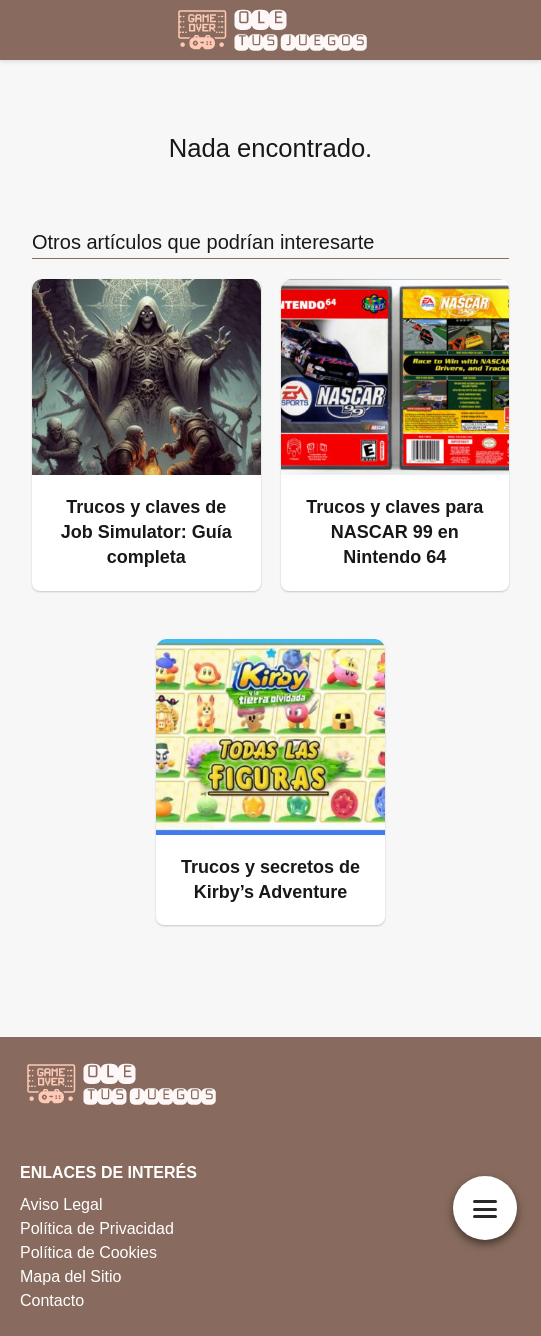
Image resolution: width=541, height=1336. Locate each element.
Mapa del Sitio (70, 1276)
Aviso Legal (61, 1204)
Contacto (52, 1300)
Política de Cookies (88, 1252)
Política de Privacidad (97, 1228)
